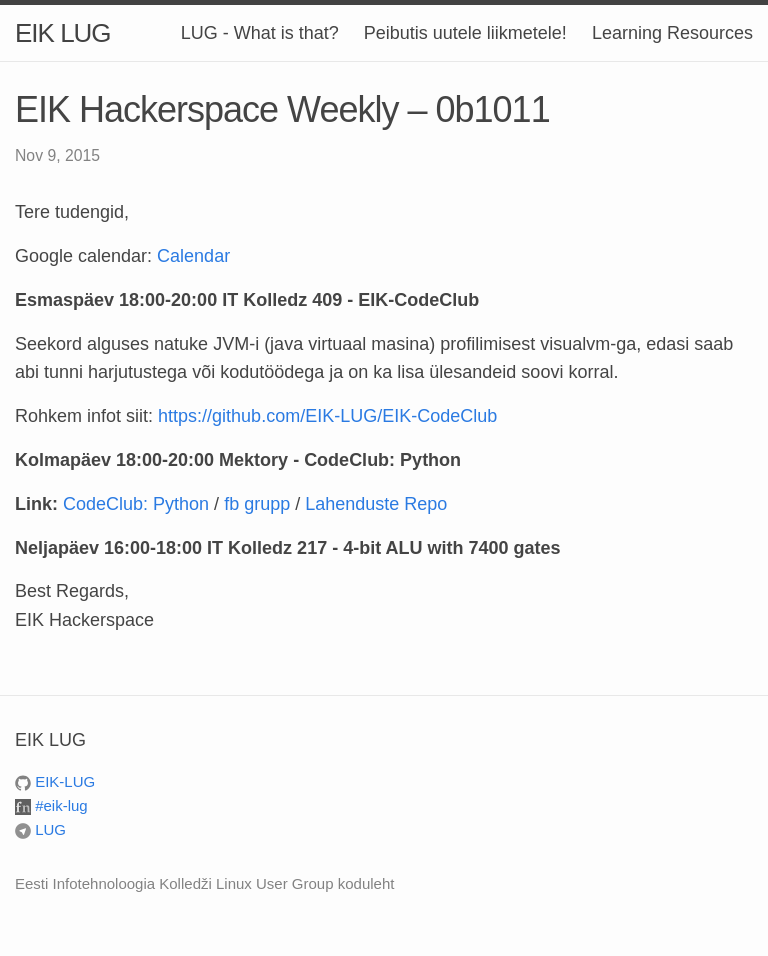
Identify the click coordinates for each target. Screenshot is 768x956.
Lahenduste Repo (376, 504)
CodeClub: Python (136, 504)
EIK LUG (63, 33)
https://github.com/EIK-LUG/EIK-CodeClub (327, 416)
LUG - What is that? (260, 33)
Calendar (193, 256)
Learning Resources (672, 33)
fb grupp (257, 504)
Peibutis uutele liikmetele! (465, 33)
